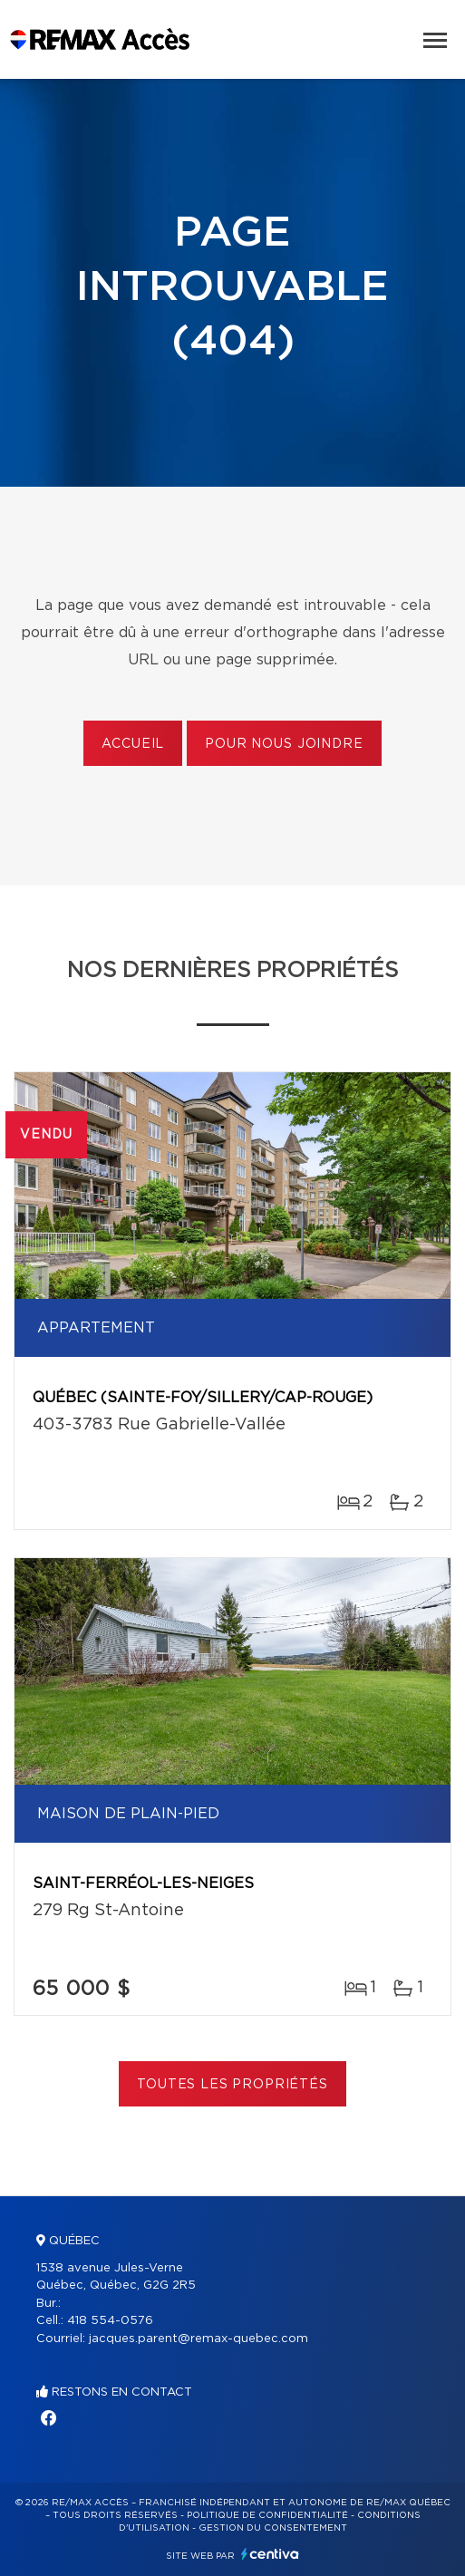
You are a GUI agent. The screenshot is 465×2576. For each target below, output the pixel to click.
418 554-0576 (110, 2321)
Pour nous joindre (284, 744)
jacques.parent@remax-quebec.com (198, 2339)
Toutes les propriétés (232, 2084)
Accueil (133, 744)
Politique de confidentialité (267, 2515)
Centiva (270, 2554)
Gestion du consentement (273, 2527)
